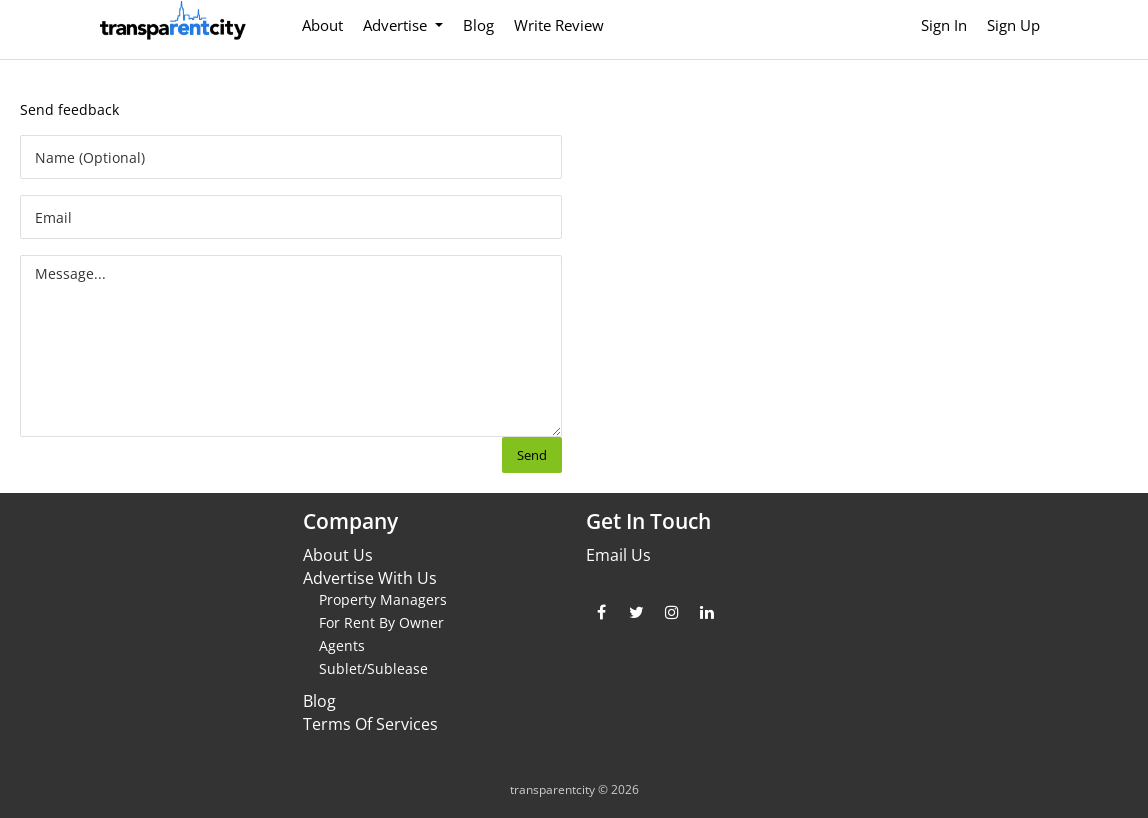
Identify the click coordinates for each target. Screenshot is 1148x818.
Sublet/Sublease (373, 668)
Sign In (944, 25)
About (322, 25)
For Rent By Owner (381, 622)
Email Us (618, 555)
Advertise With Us (370, 578)
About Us (338, 555)
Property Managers (383, 599)
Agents (342, 645)
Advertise (397, 25)
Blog (478, 25)
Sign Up (1013, 25)
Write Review (559, 25)
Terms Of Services (370, 724)
